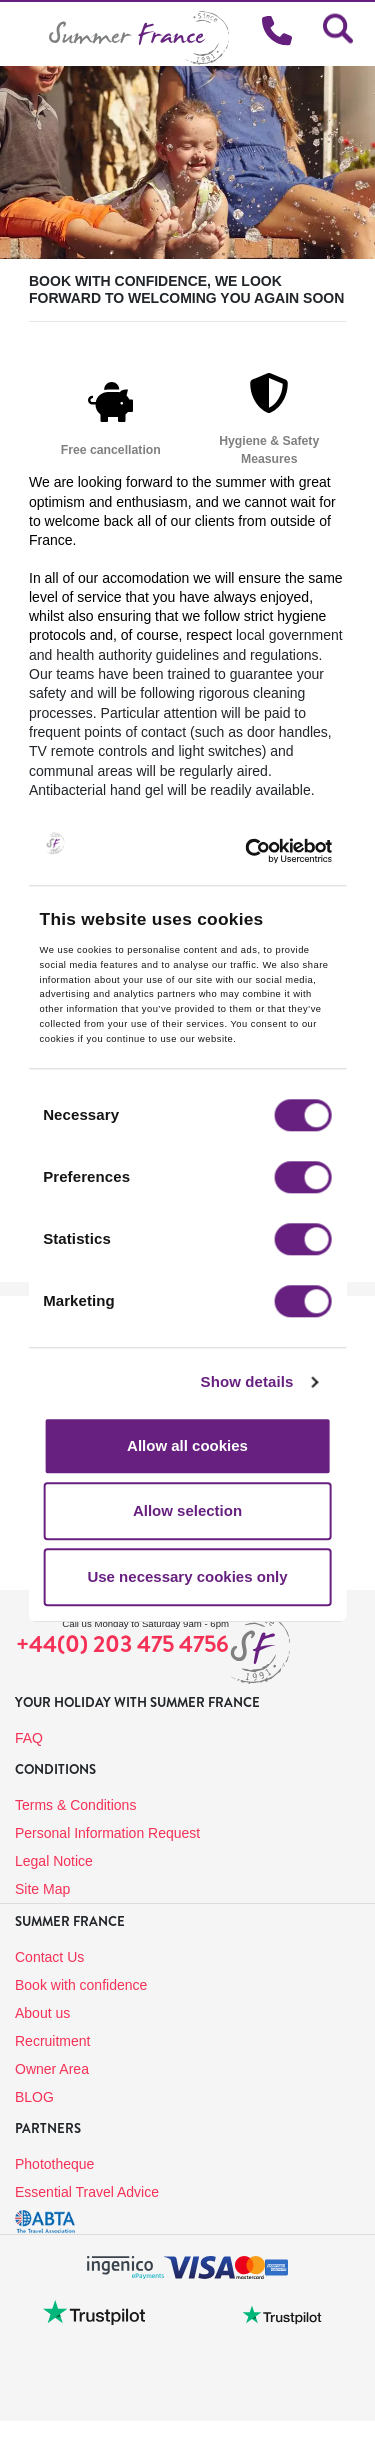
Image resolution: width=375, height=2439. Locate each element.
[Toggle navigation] (24, 33)
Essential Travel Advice (87, 2192)
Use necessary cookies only (187, 1576)
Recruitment (52, 2041)
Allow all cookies (187, 1445)
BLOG (34, 2097)
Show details (247, 1382)
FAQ (29, 1738)
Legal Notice (54, 1861)
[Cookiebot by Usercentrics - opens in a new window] (277, 851)
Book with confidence (81, 1985)
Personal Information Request (107, 1833)
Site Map (42, 1889)
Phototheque (54, 2164)
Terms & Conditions (75, 1805)
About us (42, 2013)
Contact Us (49, 1957)
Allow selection (187, 1511)
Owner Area (52, 2069)
